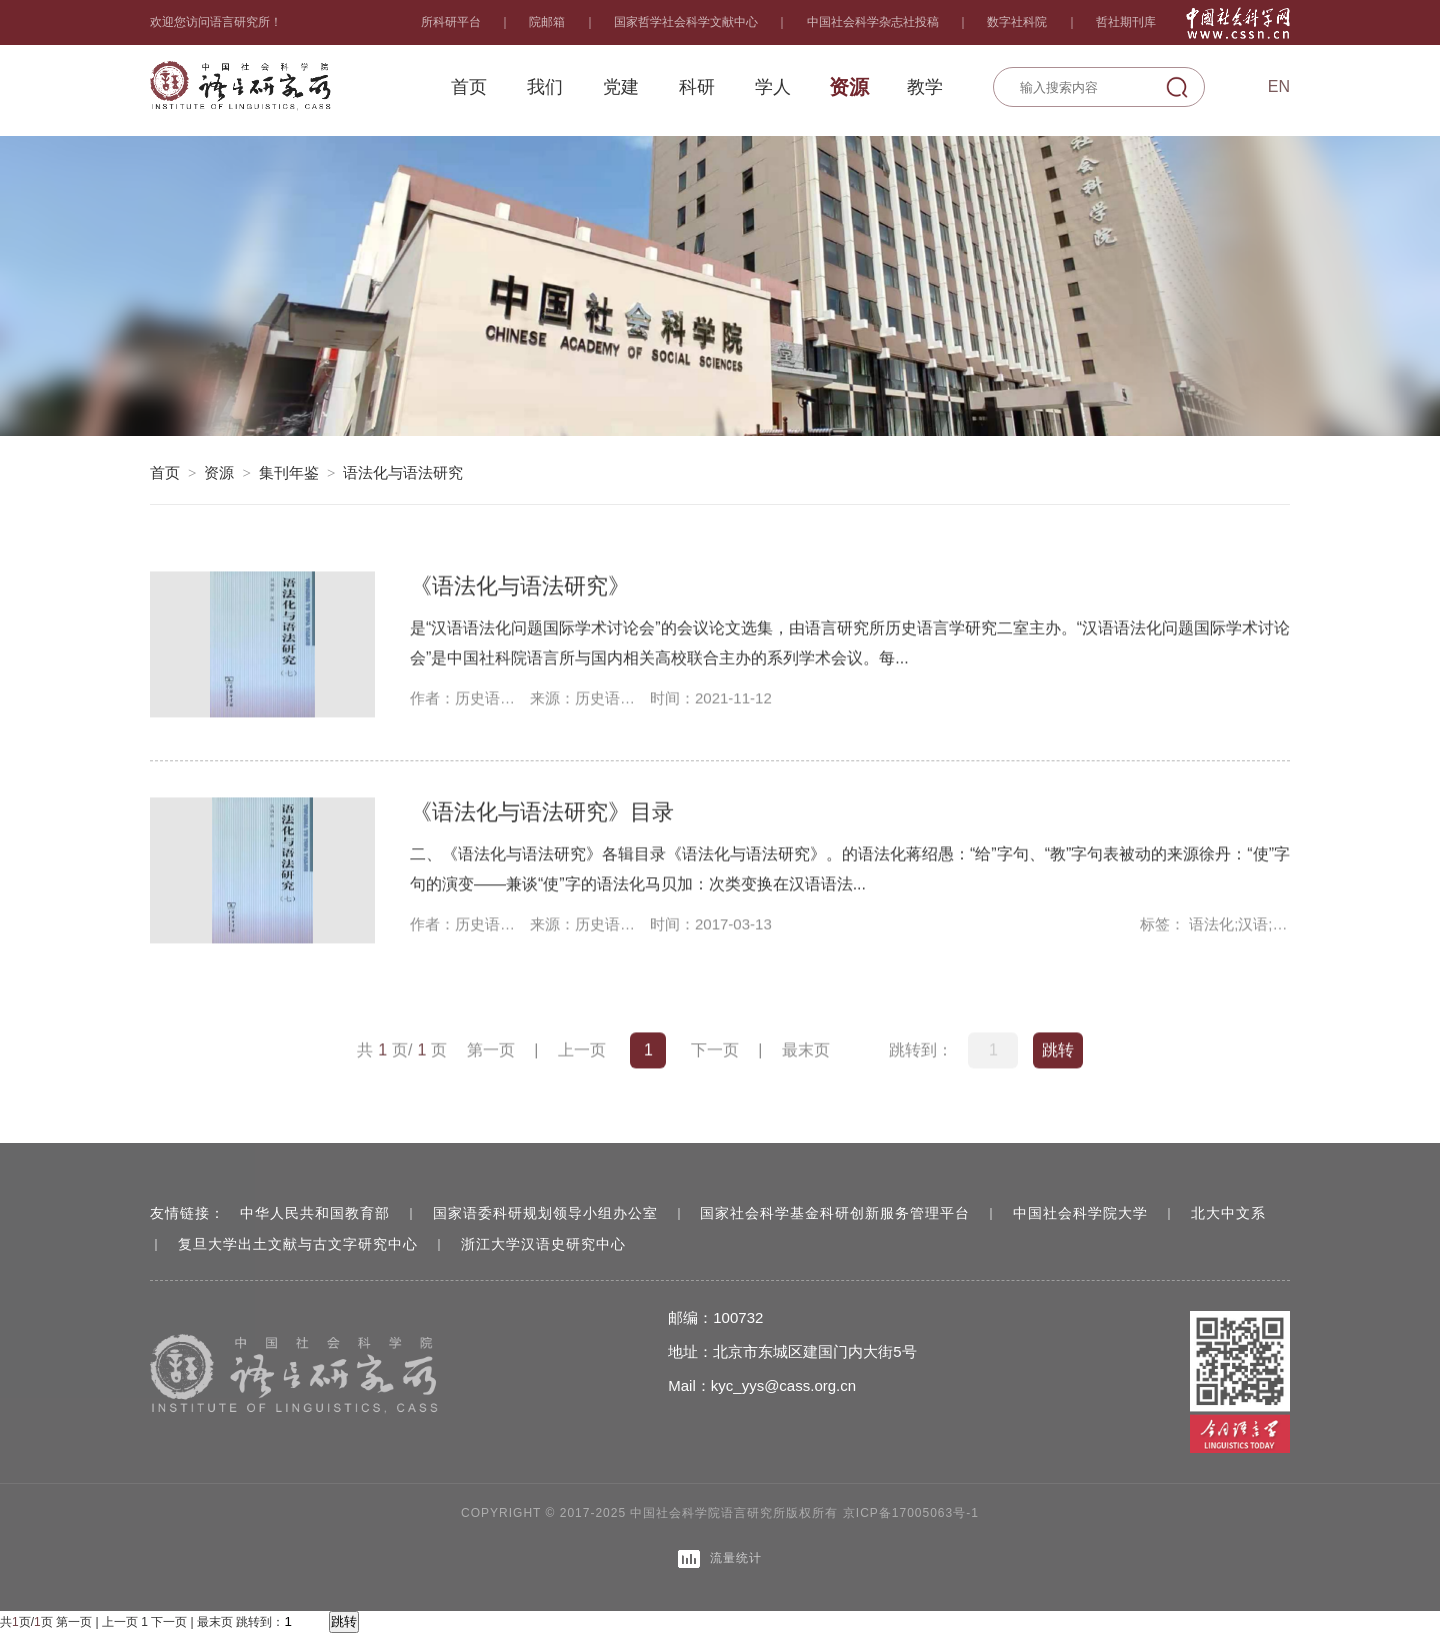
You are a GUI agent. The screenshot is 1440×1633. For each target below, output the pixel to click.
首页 (165, 472)
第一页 (491, 1051)
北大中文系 (1228, 1213)
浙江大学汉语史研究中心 (543, 1244)
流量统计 (720, 1559)
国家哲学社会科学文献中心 (686, 22)
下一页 (715, 1051)
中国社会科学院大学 (1080, 1213)
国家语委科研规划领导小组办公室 (545, 1213)
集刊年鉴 (289, 472)
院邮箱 (547, 22)
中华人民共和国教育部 (315, 1213)
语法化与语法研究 (403, 472)
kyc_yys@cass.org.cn (783, 1385)
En (1279, 86)
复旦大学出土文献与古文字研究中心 (298, 1244)
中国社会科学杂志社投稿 (873, 22)
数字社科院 (1017, 22)
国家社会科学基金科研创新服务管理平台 (835, 1213)
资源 (219, 472)
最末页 (806, 1051)
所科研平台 (451, 22)
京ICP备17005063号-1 (911, 1513)
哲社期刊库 (1126, 22)
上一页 (582, 1051)
